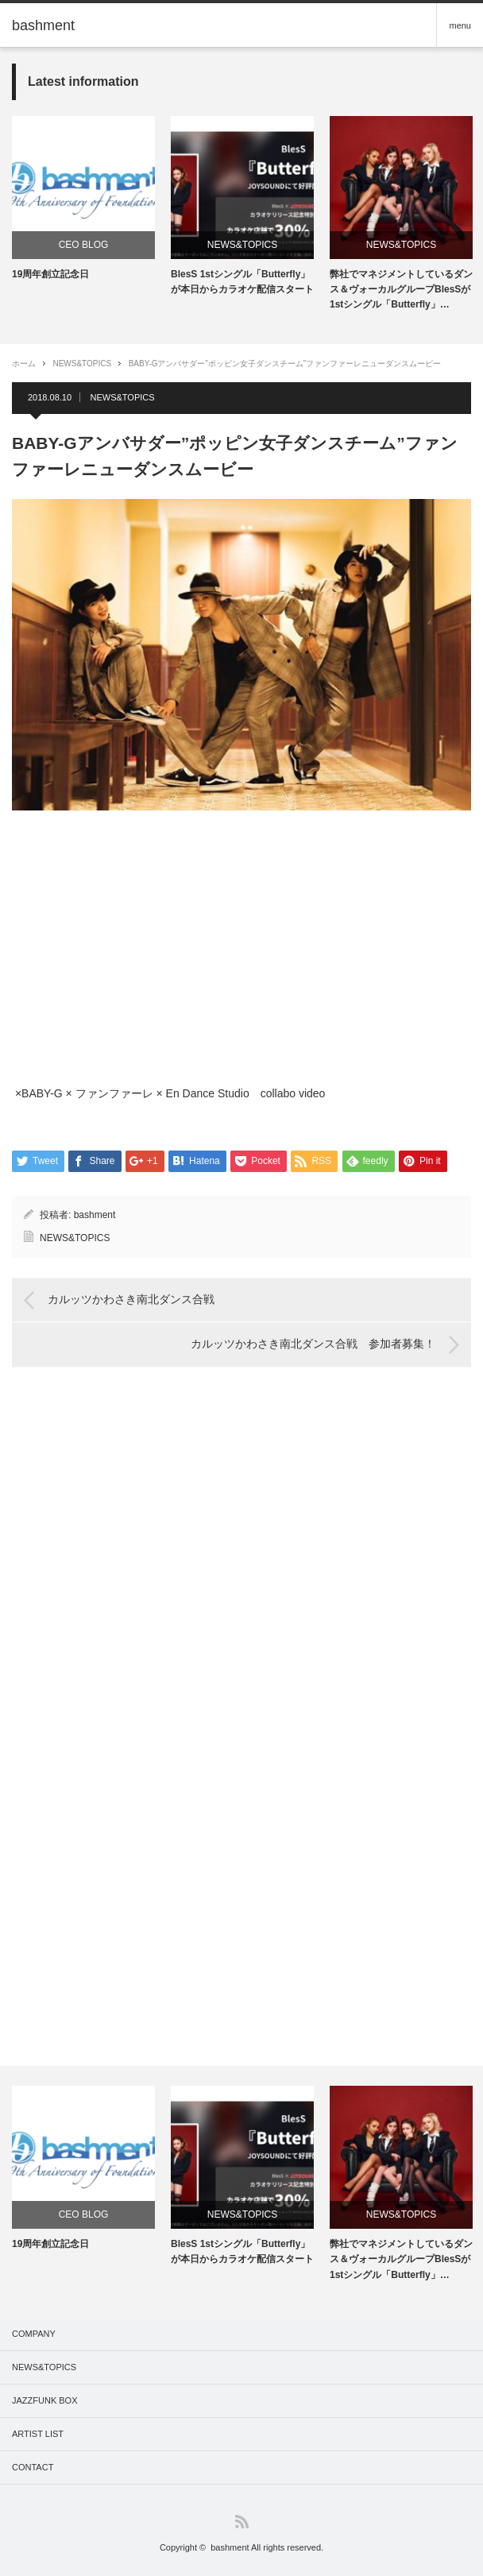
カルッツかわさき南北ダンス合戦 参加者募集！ (313, 1344)
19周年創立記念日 (50, 274)
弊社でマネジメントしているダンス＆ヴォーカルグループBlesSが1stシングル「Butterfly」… (401, 289)
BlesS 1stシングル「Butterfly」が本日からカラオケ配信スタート (242, 282)
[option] (83, 199)
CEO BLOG (84, 244)
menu (460, 25)
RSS (242, 2521)
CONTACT (32, 2467)
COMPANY (34, 2333)
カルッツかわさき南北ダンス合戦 (131, 1300)
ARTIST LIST (38, 2434)
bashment (95, 1214)
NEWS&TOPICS (242, 244)
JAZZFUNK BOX (45, 2400)
